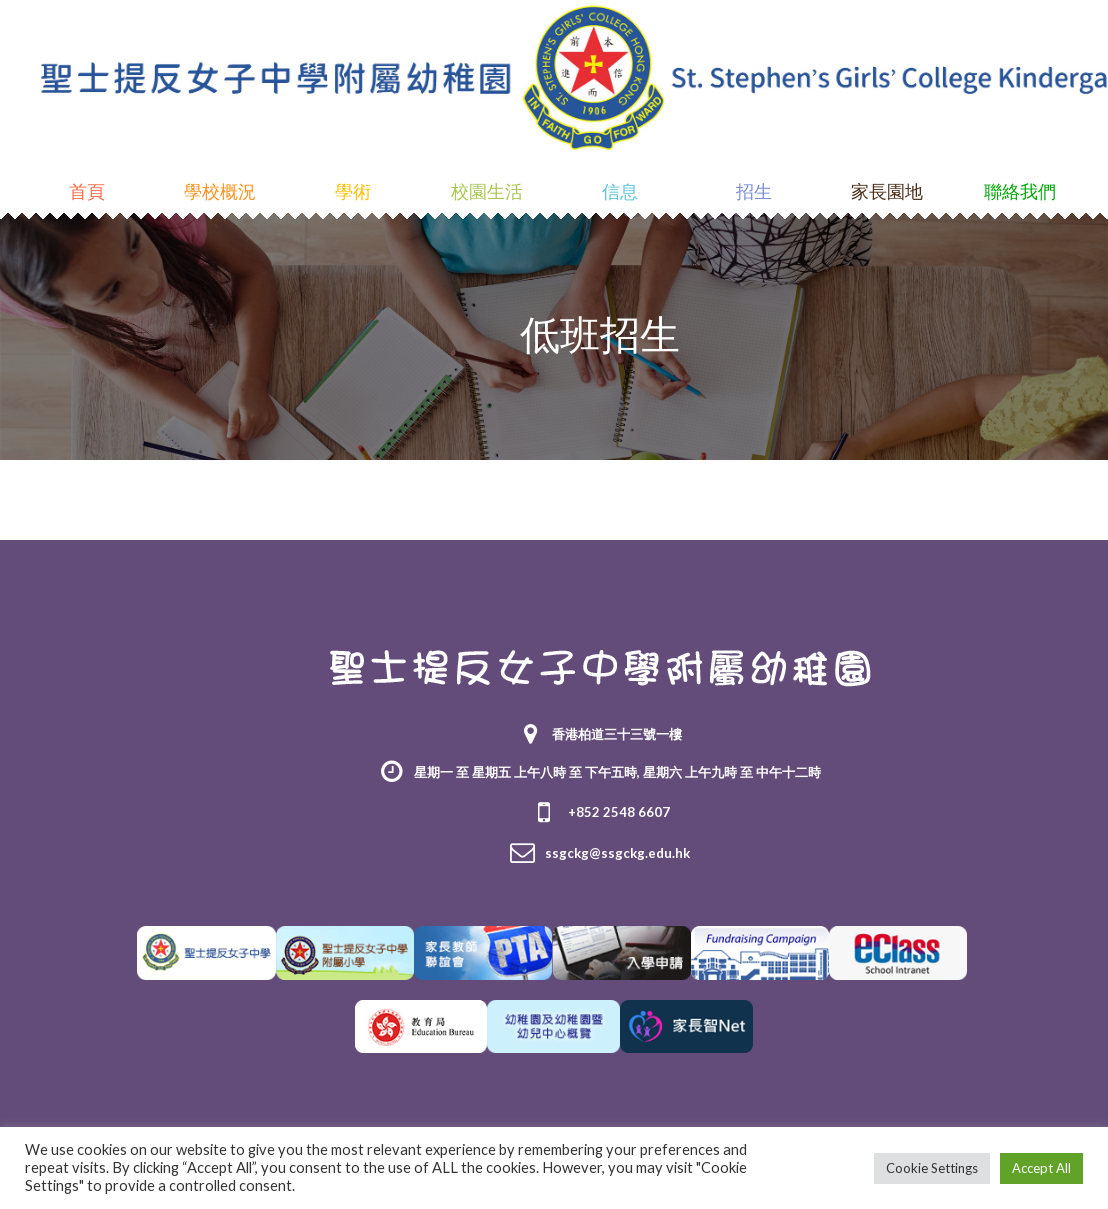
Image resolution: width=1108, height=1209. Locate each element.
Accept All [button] (1041, 1168)
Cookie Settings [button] (932, 1168)
